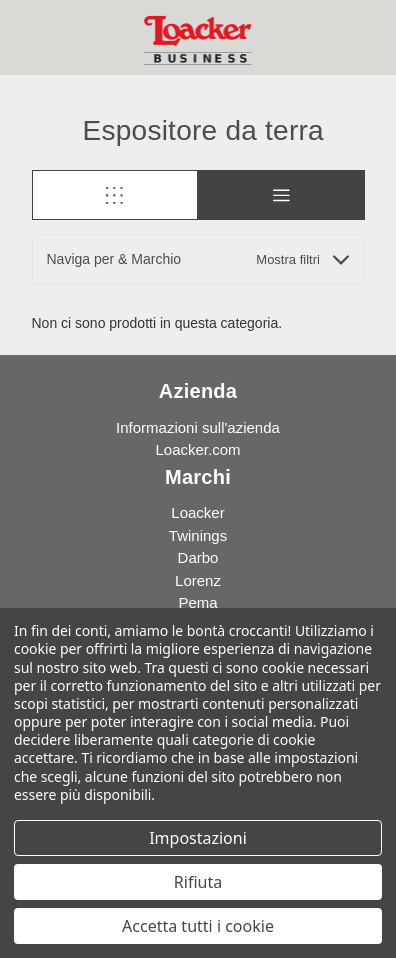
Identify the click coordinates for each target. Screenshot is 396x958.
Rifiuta (198, 882)
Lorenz (198, 580)
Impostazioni (198, 838)
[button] (198, 259)
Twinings (198, 535)
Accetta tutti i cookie (198, 926)
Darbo (198, 557)
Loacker (197, 512)
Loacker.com (197, 449)
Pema (197, 602)
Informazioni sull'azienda (198, 427)
